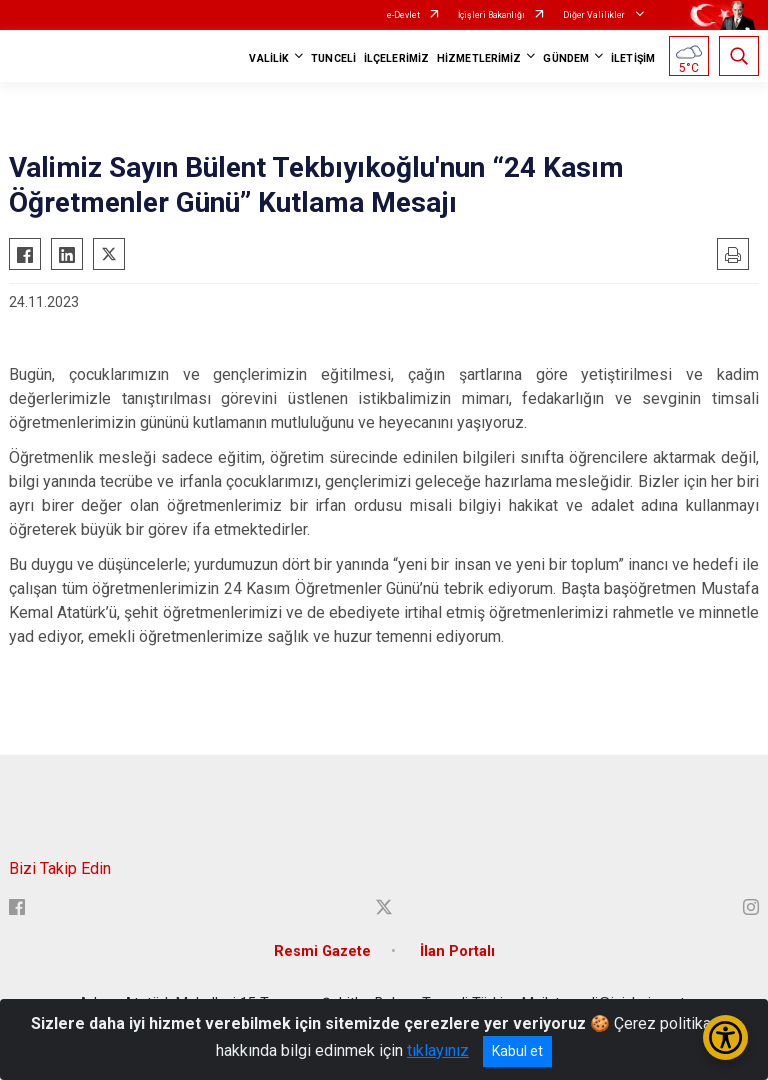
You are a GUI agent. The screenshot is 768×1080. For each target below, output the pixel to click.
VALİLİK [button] (269, 58)
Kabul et (517, 1051)
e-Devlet (403, 15)
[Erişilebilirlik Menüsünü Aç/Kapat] (725, 1037)
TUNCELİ (333, 58)
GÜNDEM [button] (566, 58)
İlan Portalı (457, 951)
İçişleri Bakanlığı (491, 15)
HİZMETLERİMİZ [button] (479, 58)
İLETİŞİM (633, 58)
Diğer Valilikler (595, 15)
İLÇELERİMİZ (396, 58)
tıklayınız (438, 1050)
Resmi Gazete (322, 951)
